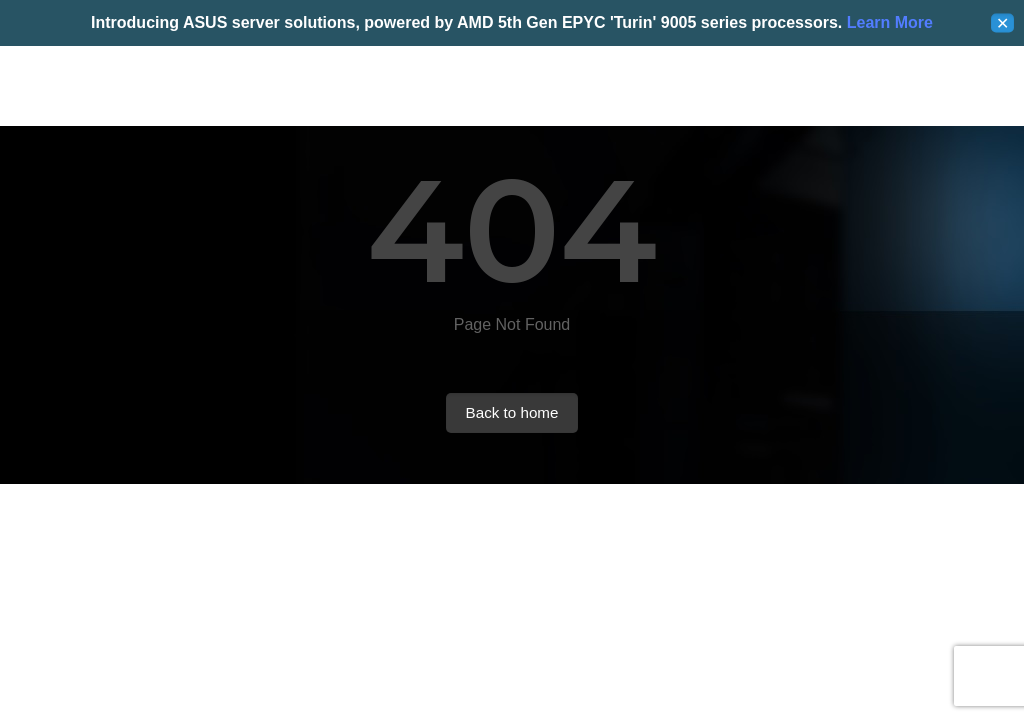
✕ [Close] (1002, 23)
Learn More (887, 22)
